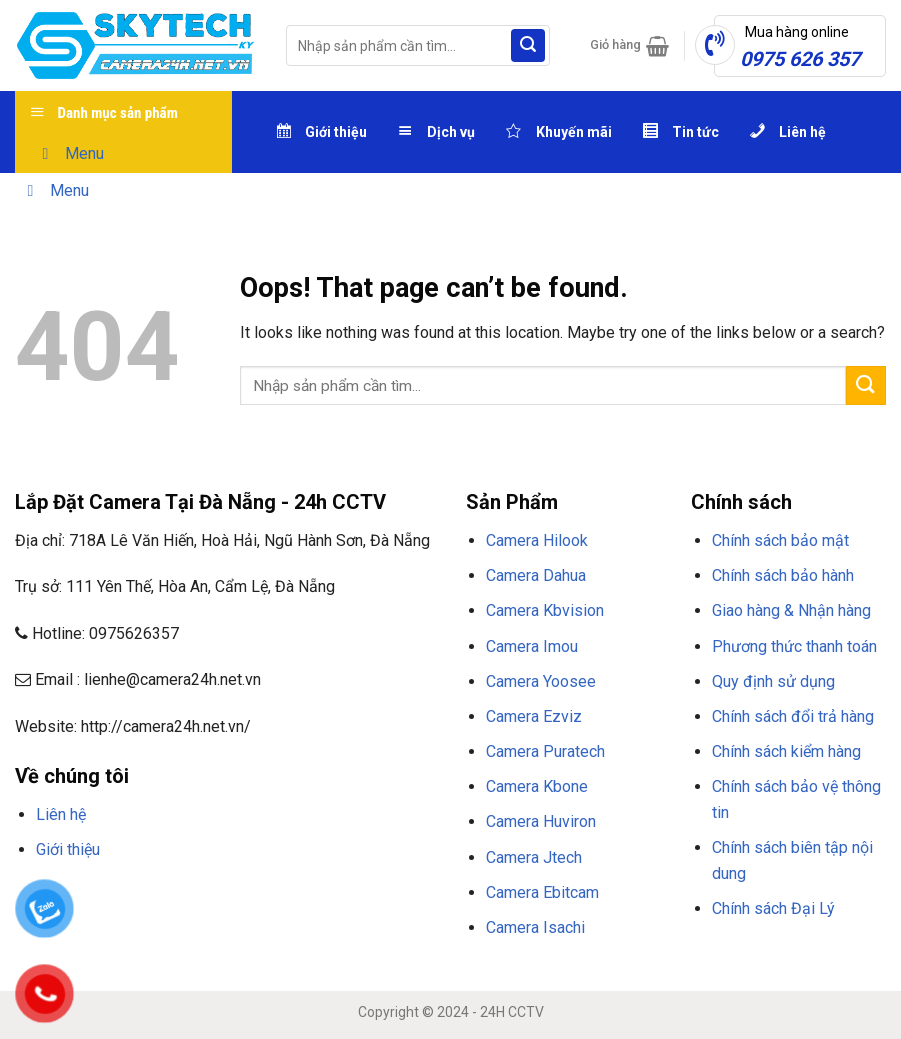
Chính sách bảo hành (783, 575)
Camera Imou (532, 646)
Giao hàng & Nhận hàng (791, 610)
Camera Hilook (537, 540)
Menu (69, 153)
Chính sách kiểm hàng (786, 751)
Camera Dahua (536, 575)
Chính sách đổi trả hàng (793, 716)
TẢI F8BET (374, 898)
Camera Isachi (535, 927)
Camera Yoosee (541, 681)
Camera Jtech (534, 857)
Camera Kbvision (545, 610)
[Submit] (528, 46)
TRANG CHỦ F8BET (111, 898)
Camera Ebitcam (542, 892)
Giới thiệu (68, 849)
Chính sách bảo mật (780, 540)
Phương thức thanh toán (794, 646)
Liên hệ (61, 814)
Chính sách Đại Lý (773, 908)
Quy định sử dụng (773, 681)
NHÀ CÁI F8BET (211, 898)
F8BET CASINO (299, 898)
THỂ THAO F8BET (191, 923)
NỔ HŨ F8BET (92, 923)
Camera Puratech (545, 751)
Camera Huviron (541, 821)
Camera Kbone (537, 786)
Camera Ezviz (534, 716)
